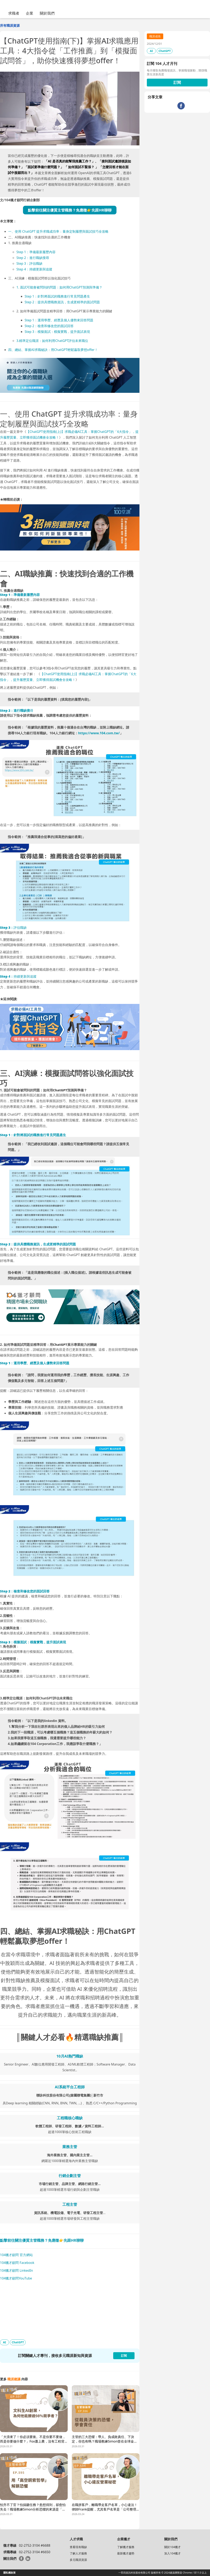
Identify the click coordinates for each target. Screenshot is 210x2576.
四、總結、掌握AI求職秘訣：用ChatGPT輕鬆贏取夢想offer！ (53, 349)
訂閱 (177, 82)
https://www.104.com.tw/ (99, 733)
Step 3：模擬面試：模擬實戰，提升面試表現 (57, 331)
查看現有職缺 (78, 2547)
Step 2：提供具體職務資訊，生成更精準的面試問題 (62, 302)
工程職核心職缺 (70, 2117)
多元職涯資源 (78, 2560)
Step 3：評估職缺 (29, 263)
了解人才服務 (78, 2553)
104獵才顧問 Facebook (17, 2262)
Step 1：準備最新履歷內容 (36, 252)
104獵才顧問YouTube (16, 2278)
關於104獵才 (172, 2547)
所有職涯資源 (10, 25)
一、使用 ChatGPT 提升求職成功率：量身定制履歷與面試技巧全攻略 (58, 231)
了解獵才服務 (125, 2547)
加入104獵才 (172, 2553)
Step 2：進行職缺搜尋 (32, 257)
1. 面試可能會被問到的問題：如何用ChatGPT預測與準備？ (59, 287)
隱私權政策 (9, 2572)
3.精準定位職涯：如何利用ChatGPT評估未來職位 (52, 340)
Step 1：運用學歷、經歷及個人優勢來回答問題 (59, 320)
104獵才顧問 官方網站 (16, 2255)
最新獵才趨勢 (125, 2553)
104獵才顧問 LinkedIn (16, 2270)
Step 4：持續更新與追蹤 (34, 269)
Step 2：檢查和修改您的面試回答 (49, 326)
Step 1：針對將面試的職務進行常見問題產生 (57, 296)
